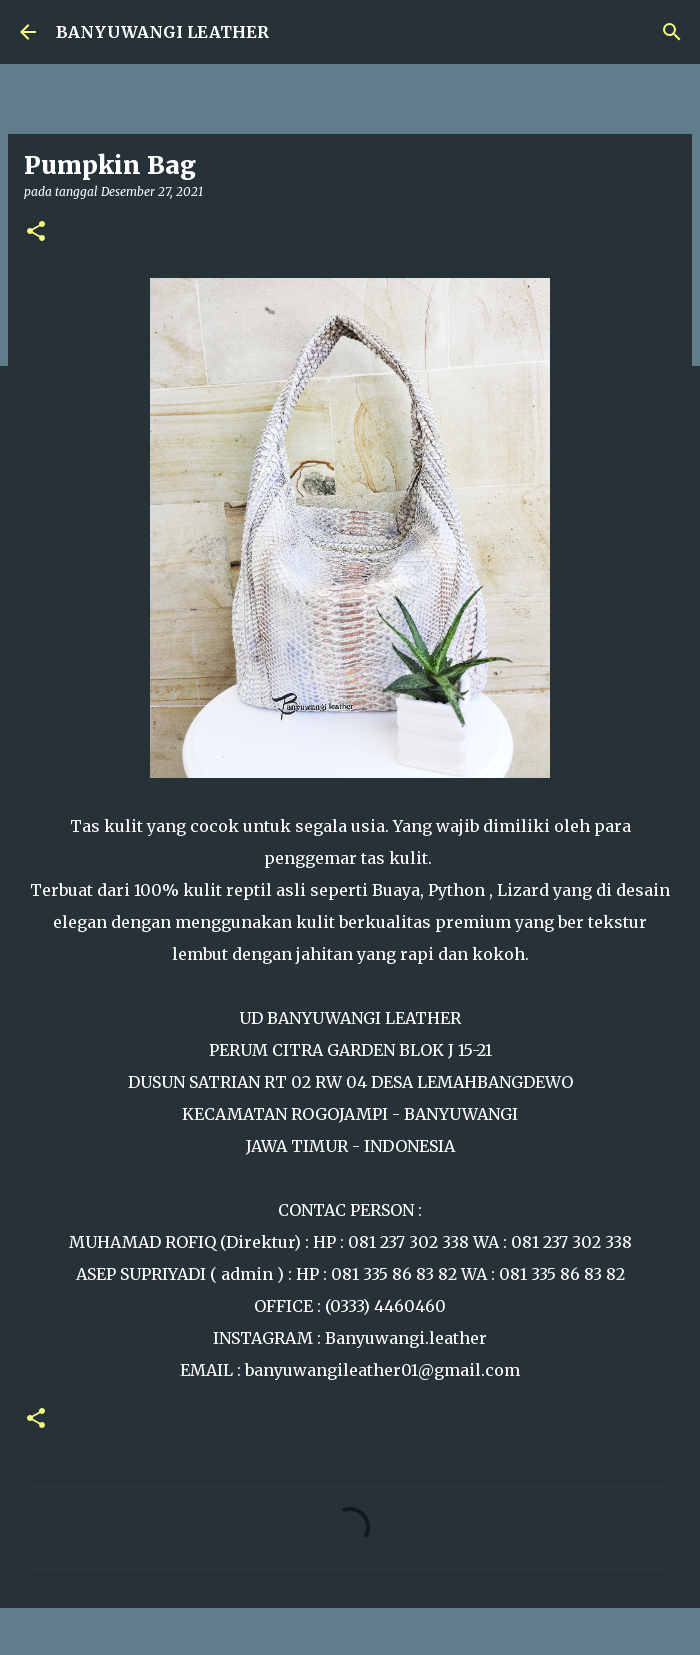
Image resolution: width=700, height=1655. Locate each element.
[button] (36, 232)
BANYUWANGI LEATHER (162, 32)
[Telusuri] (672, 32)
